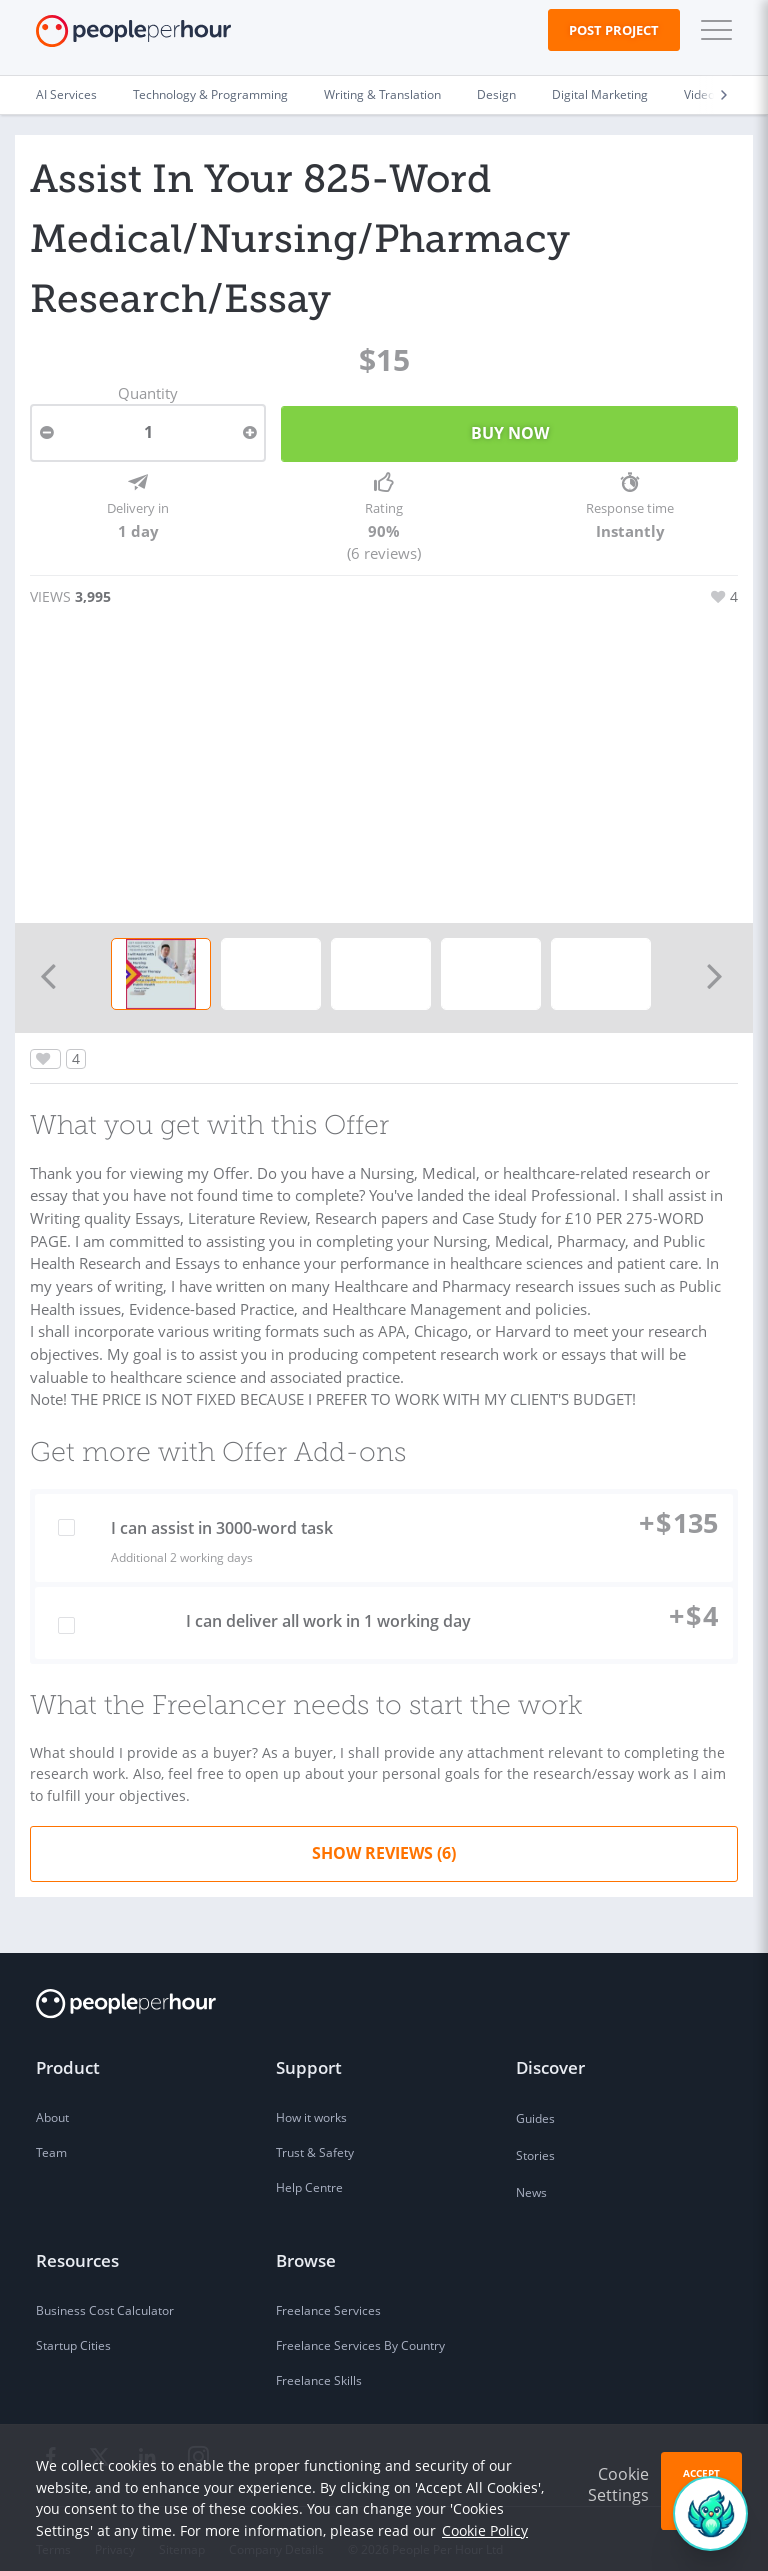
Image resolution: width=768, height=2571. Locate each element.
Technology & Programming (210, 94)
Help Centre (309, 2167)
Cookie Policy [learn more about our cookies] (485, 2530)
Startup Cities (73, 2325)
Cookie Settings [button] (618, 2484)
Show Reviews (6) (384, 1833)
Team (51, 2132)
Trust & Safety (315, 2132)
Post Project (614, 30)
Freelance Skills (319, 2360)
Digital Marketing (600, 94)
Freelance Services (328, 2290)
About (52, 2097)
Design (496, 94)
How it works (311, 2097)
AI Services (66, 94)
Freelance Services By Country (360, 2325)
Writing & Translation (382, 94)
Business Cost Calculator (105, 2290)
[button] (712, 30)
